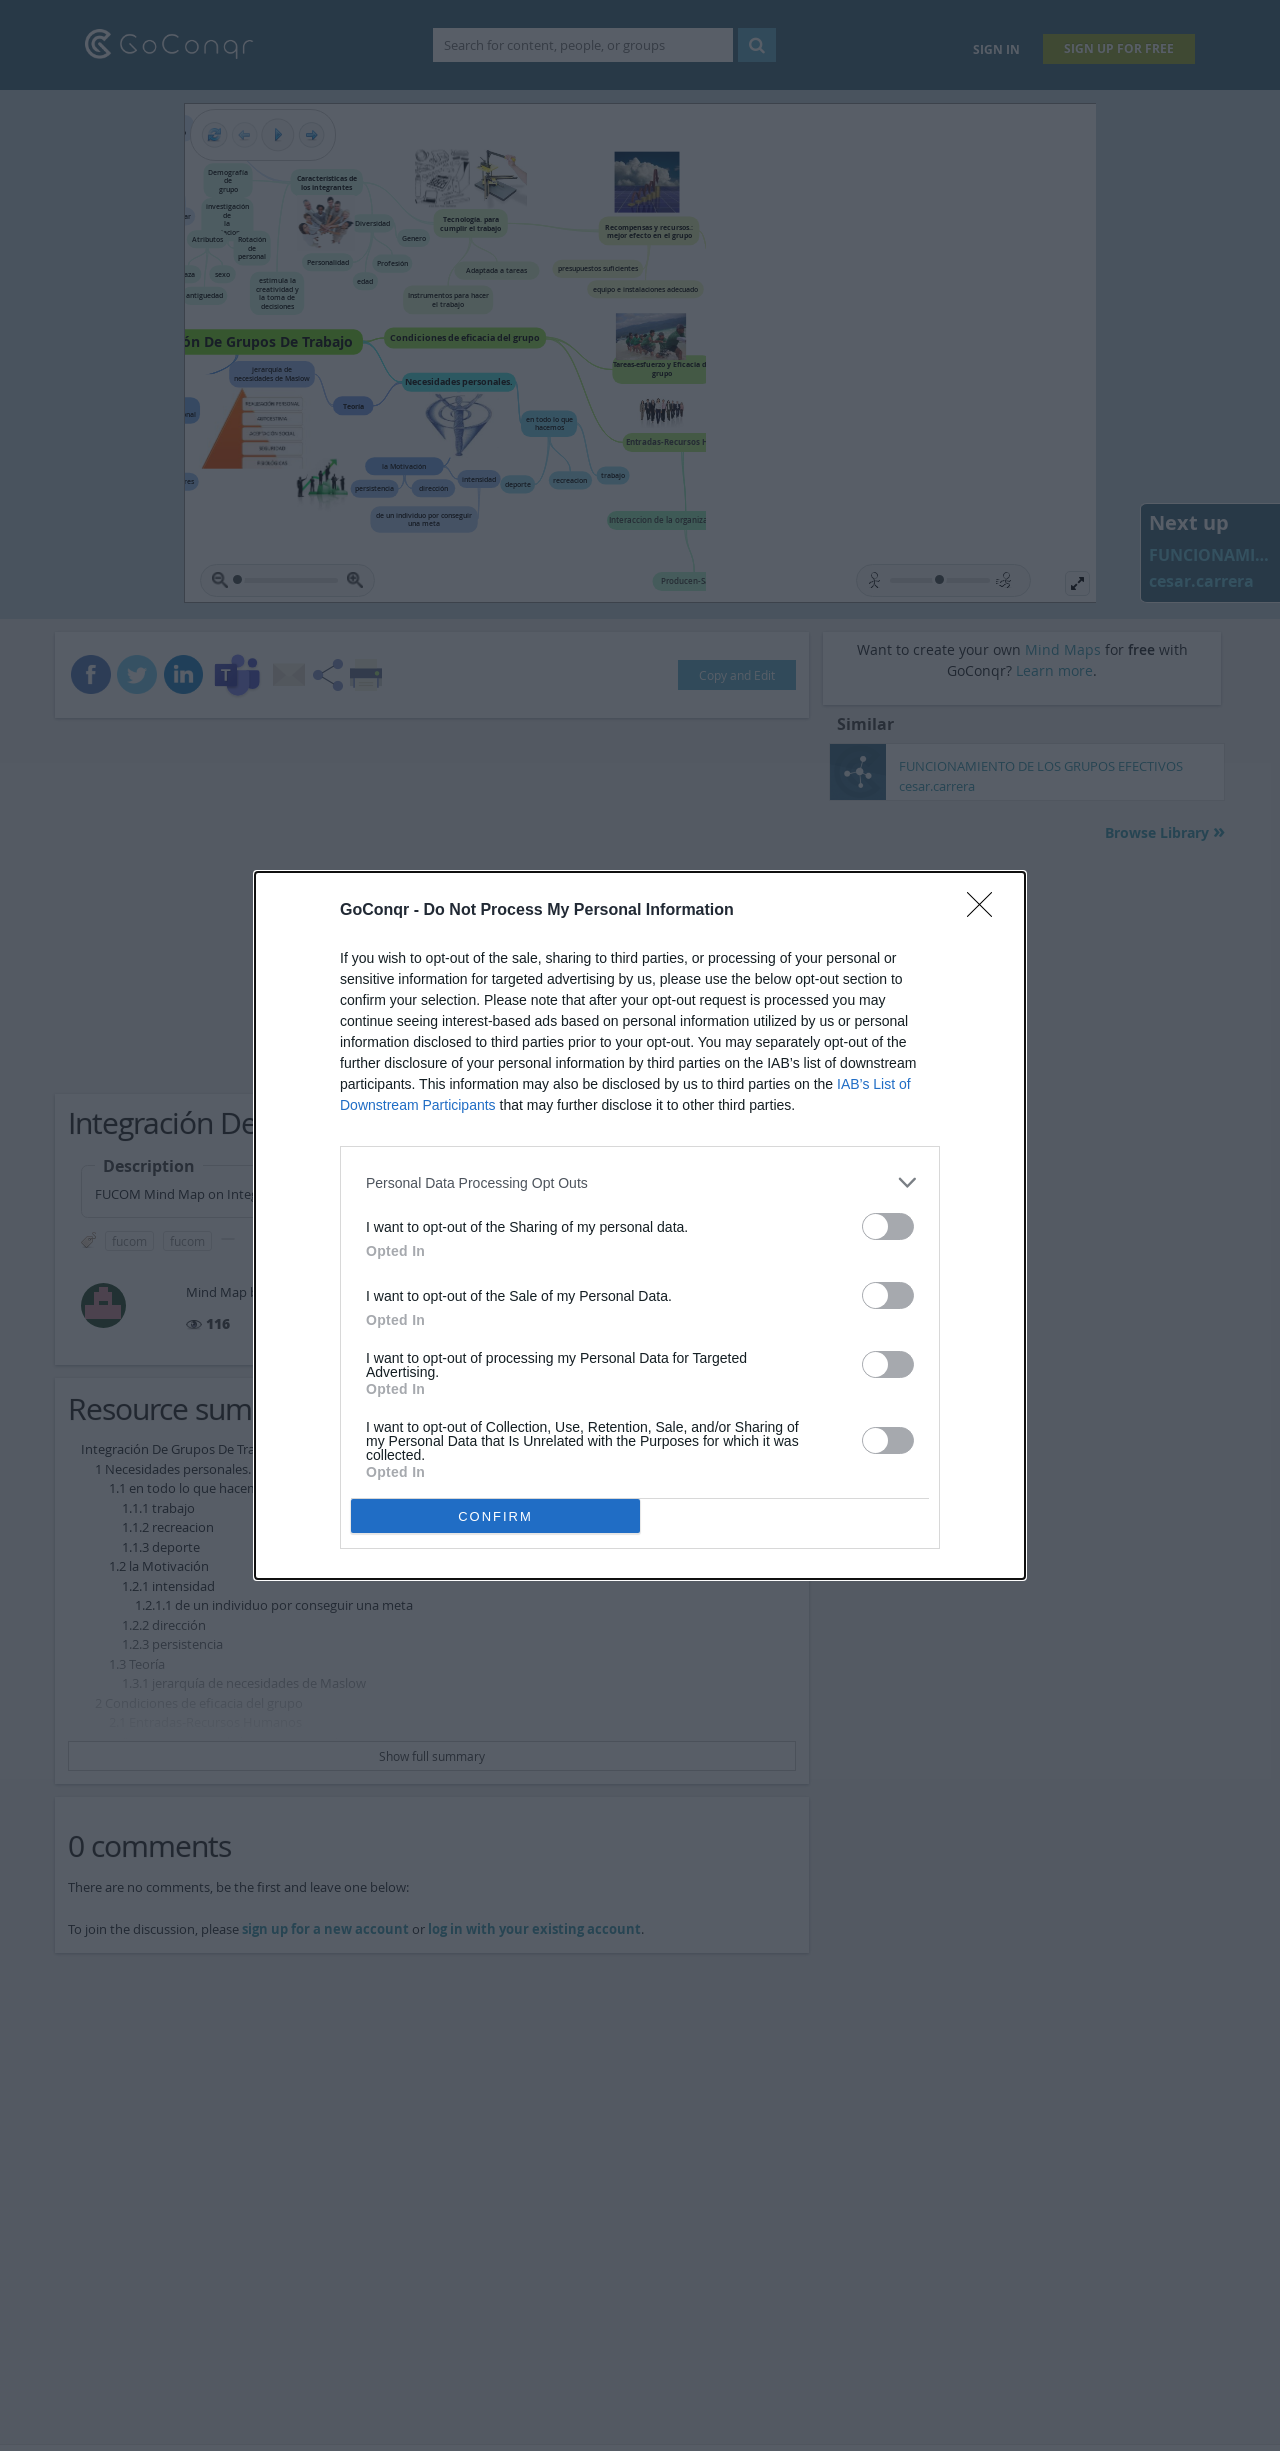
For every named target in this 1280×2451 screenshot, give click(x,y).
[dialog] (640, 1225)
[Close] (986, 911)
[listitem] (640, 1182)
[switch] (888, 1226)
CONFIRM (495, 1516)
